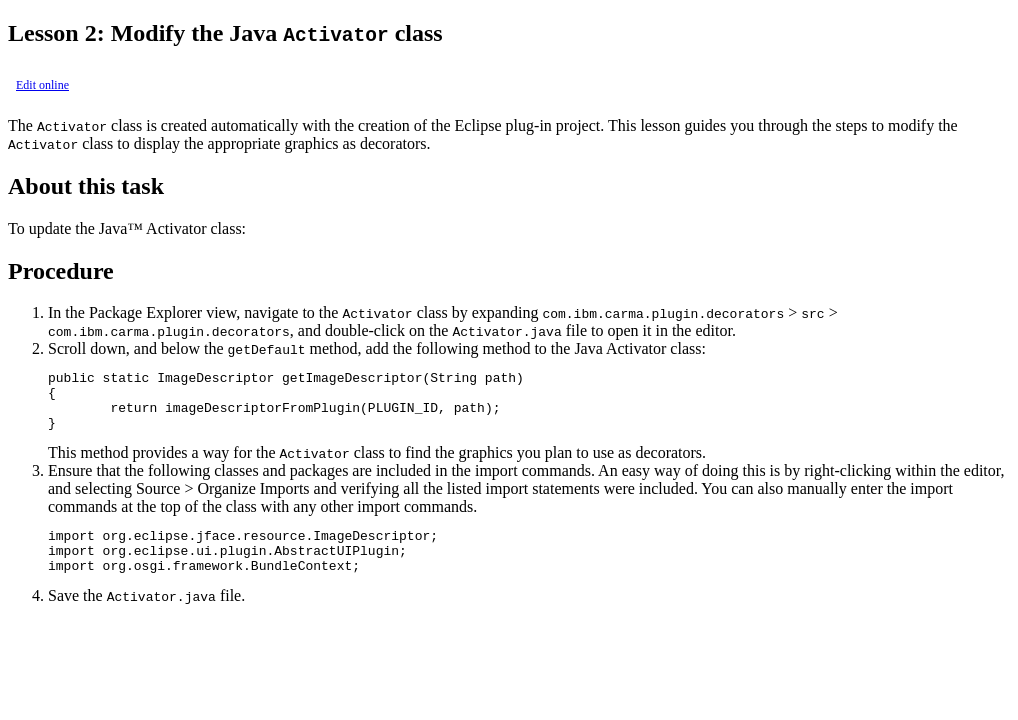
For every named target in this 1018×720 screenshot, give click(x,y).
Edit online (42, 85)
